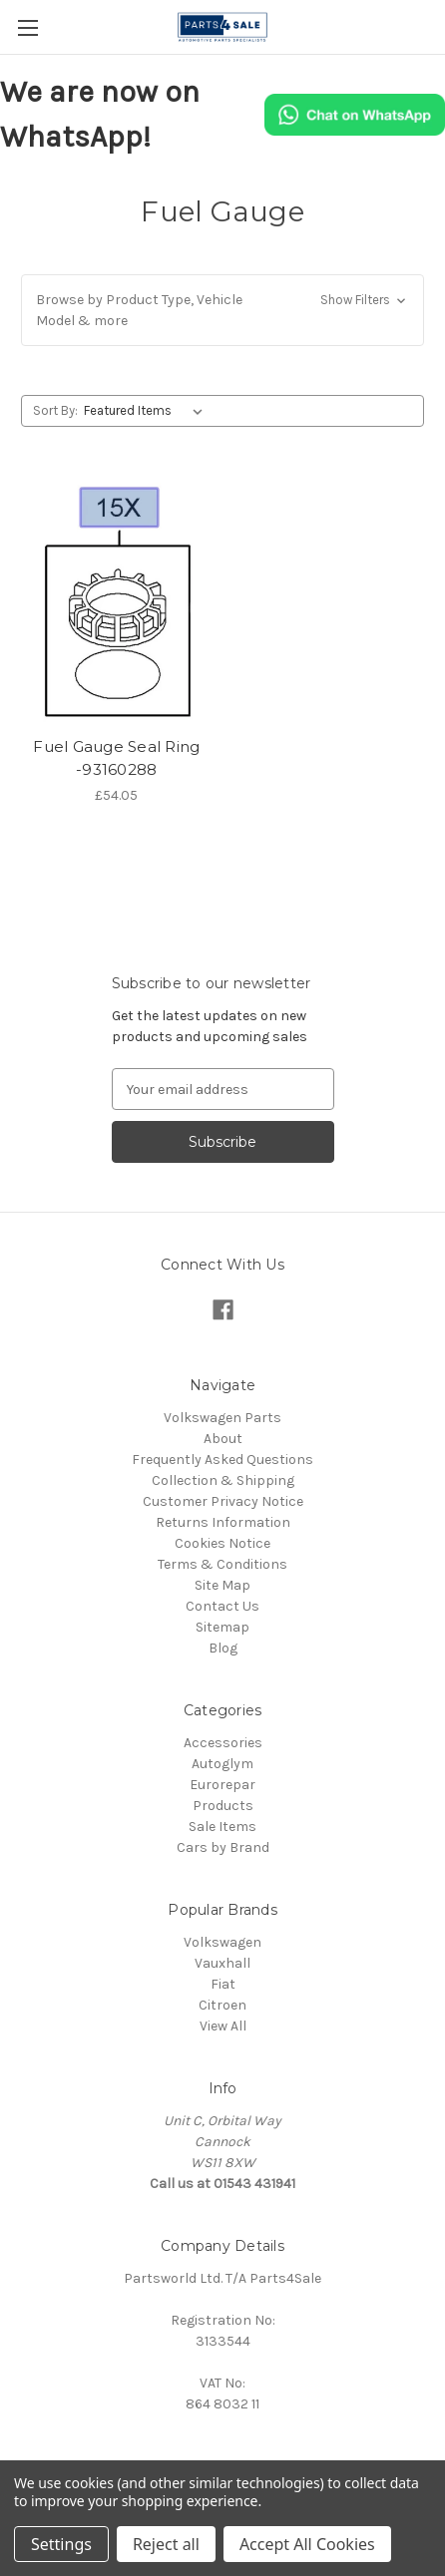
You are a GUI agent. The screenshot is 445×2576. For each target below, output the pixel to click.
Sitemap (222, 1627)
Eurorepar (222, 1784)
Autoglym (222, 1763)
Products (223, 1805)
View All (223, 2026)
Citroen (222, 2005)
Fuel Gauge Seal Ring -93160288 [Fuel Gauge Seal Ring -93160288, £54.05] (116, 758)
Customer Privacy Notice (223, 1501)
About (223, 1438)
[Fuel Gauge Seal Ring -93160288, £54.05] (117, 600)
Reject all (166, 2544)
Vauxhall (222, 1963)
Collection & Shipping (223, 1480)
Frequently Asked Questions (222, 1459)
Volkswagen (222, 1942)
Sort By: (55, 410)
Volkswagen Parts (222, 1417)
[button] (222, 310)
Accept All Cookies (307, 2544)
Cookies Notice (222, 1543)
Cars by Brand (223, 1847)
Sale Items (222, 1826)
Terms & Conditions (222, 1564)
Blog (223, 1648)
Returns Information (223, 1522)
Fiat (223, 1984)
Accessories (223, 1742)
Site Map (222, 1585)
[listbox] (147, 411)
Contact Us (222, 1606)
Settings (61, 2544)
